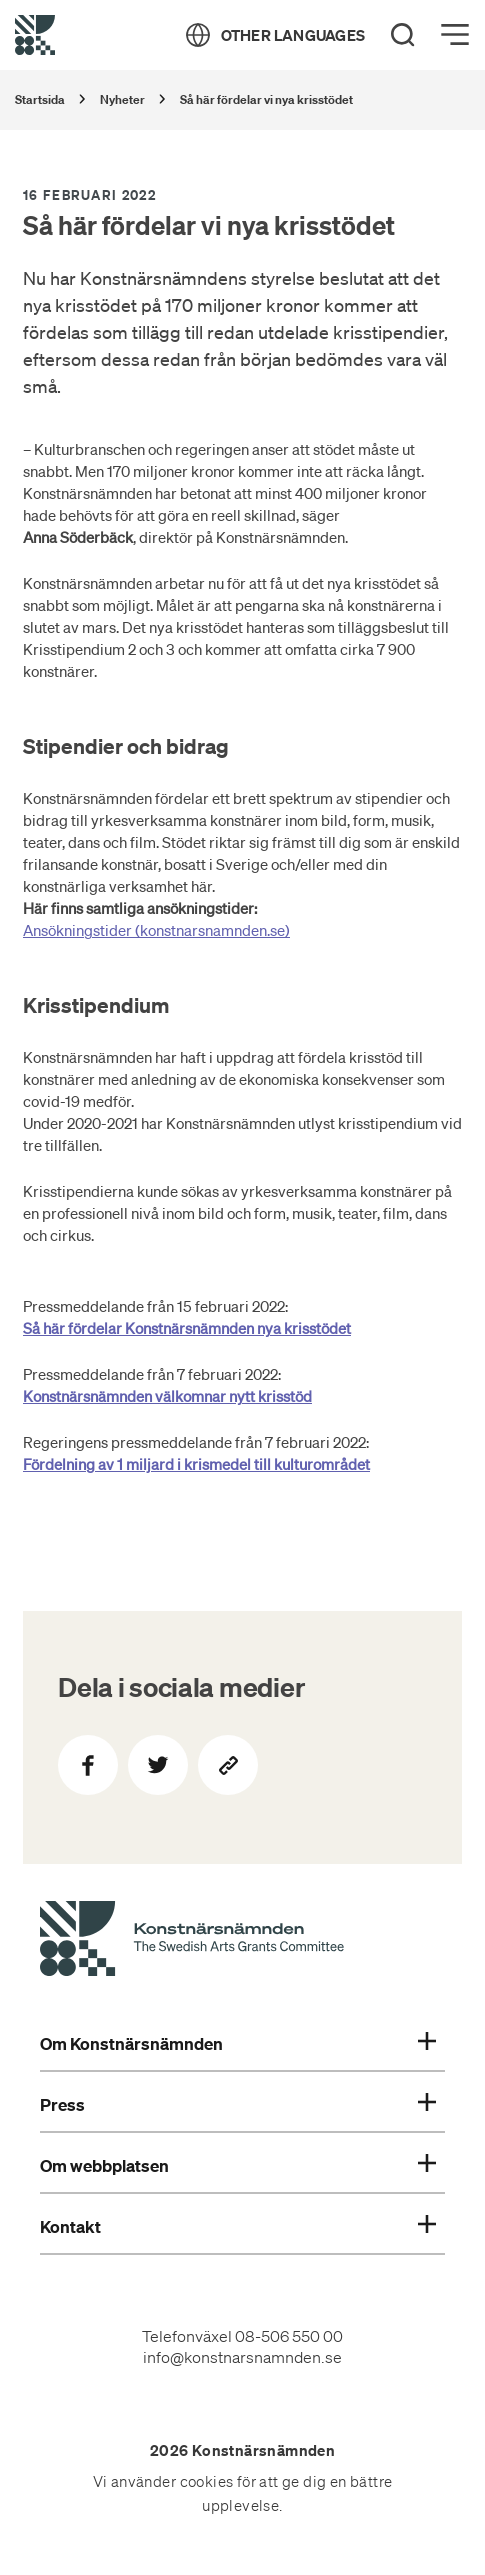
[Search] (403, 35)
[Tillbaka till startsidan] (35, 35)
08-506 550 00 (289, 2336)
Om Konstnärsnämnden (238, 2044)
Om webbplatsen (238, 2166)
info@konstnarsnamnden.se (242, 2357)
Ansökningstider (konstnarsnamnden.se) (156, 930)
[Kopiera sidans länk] (228, 1765)
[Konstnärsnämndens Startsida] (192, 1941)
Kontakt (238, 2227)
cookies (207, 2482)
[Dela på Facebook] (88, 1765)
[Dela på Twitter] (158, 1765)
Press (238, 2105)
